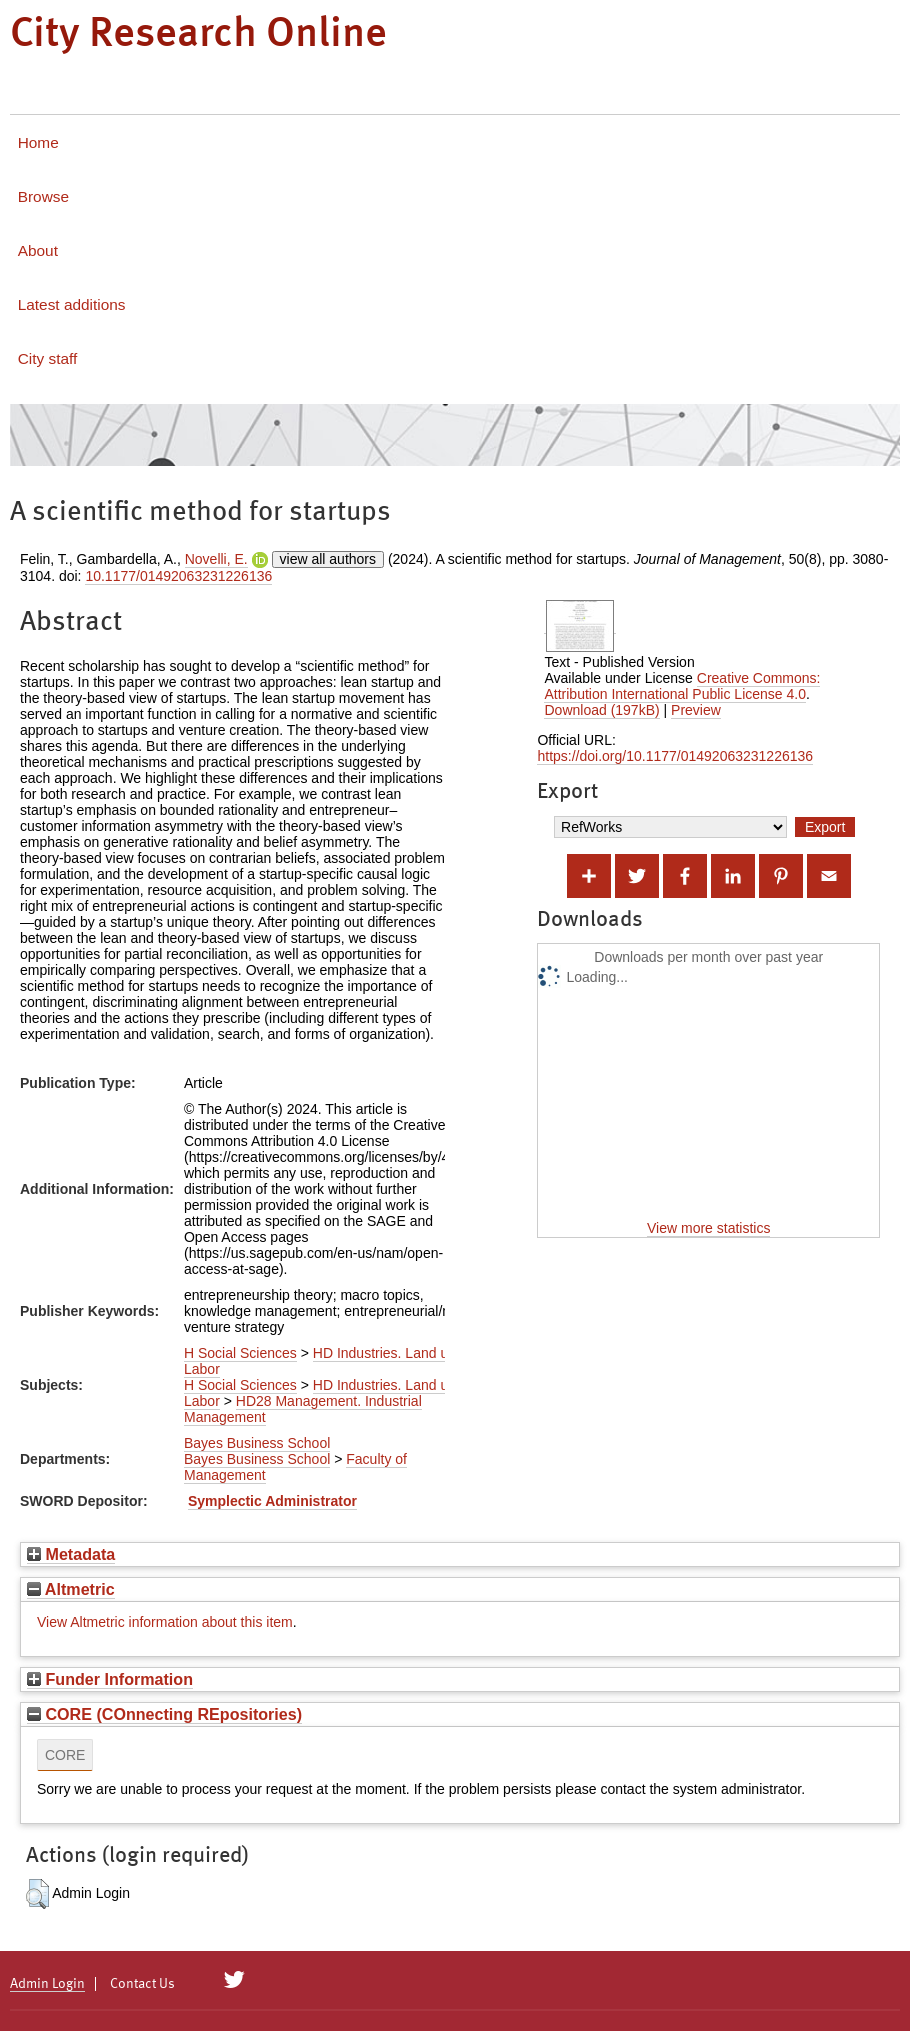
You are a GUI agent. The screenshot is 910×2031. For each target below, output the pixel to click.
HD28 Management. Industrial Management (303, 1409)
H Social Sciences (240, 1353)
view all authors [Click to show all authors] (328, 559)
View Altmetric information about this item (165, 1622)
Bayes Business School (257, 1443)
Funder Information (110, 1679)
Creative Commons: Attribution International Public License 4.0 (682, 686)
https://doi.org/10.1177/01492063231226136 (675, 756)
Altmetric (71, 1589)
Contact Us (142, 1984)
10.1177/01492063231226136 (178, 576)
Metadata (71, 1554)
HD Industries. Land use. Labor (325, 1361)
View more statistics (708, 1228)
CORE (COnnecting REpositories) (164, 1714)
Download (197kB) (601, 710)
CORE (65, 1755)
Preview (696, 710)
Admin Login (47, 1984)
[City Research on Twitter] (234, 1980)
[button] (37, 1894)
